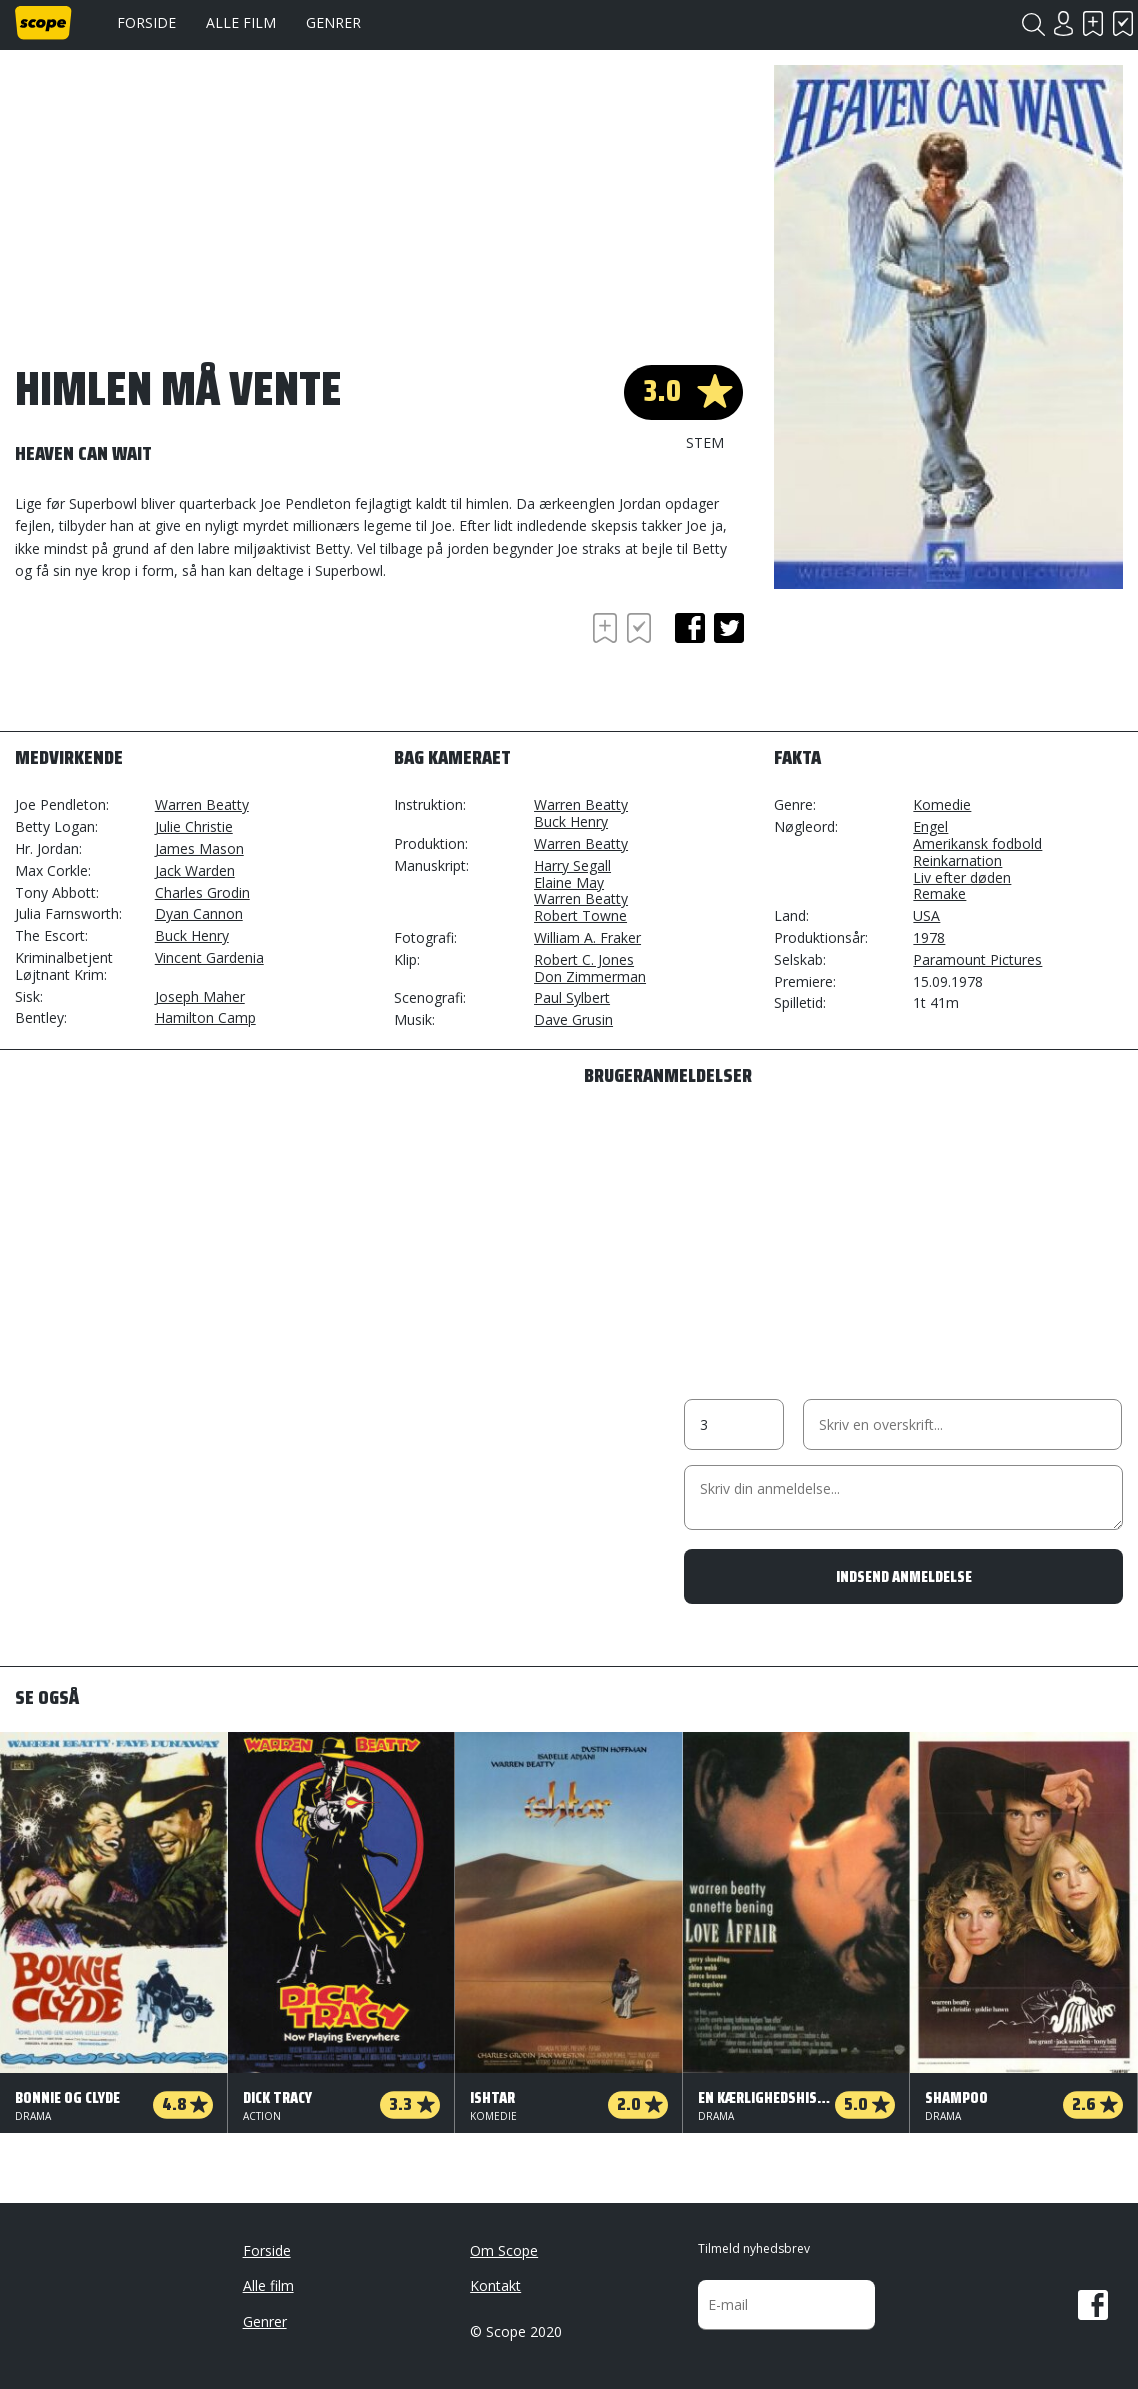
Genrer (333, 22)
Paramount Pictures (977, 959)
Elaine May (569, 882)
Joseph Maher (200, 996)
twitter (729, 628)
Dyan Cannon (199, 913)
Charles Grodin (202, 892)
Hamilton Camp (205, 1017)
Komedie (942, 804)
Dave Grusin (573, 1019)
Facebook (1093, 2305)
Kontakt (495, 2285)
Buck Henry (192, 935)
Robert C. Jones (584, 959)
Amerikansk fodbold (977, 843)
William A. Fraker (587, 937)
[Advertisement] (175, 663)
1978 (929, 937)
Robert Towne (580, 915)
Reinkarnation (957, 860)
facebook (690, 628)
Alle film (241, 22)
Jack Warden (195, 870)
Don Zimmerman (590, 976)
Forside (146, 22)
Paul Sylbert (572, 997)
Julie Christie (194, 826)
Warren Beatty (202, 804)
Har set (1123, 23)
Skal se (1093, 23)
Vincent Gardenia (209, 957)
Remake (939, 893)
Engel (930, 826)
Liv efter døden (962, 877)
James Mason (199, 848)
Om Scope (504, 2250)
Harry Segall (572, 865)
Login (1063, 23)
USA (926, 915)
